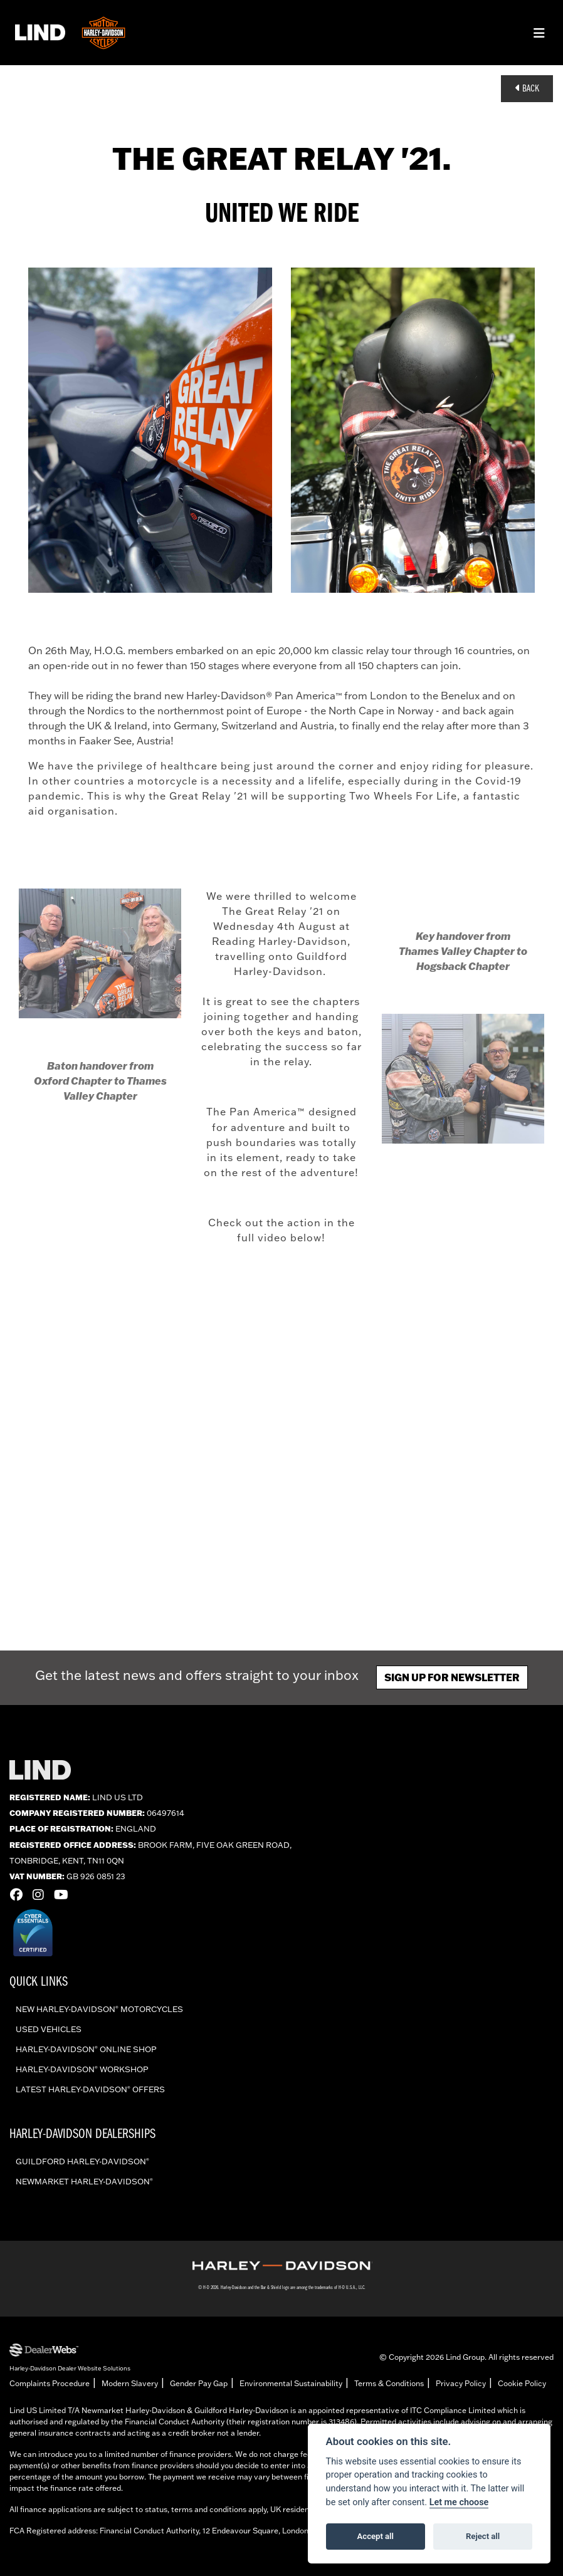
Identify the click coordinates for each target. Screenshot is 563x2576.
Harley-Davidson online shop (86, 2049)
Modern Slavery (130, 2382)
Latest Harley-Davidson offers (90, 2089)
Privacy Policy (461, 2382)
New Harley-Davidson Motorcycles (99, 2009)
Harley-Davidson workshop (82, 2069)
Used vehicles (49, 2029)
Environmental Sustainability (290, 2382)
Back (527, 88)
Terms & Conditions (389, 2382)
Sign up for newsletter (452, 1677)
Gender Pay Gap (199, 2382)
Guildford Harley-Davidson (82, 2161)
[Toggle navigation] (539, 33)
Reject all (483, 2536)
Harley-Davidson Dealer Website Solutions (69, 2368)
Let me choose (459, 2502)
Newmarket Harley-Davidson (84, 2181)
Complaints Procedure (49, 2382)
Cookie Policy (522, 2382)
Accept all (375, 2536)
